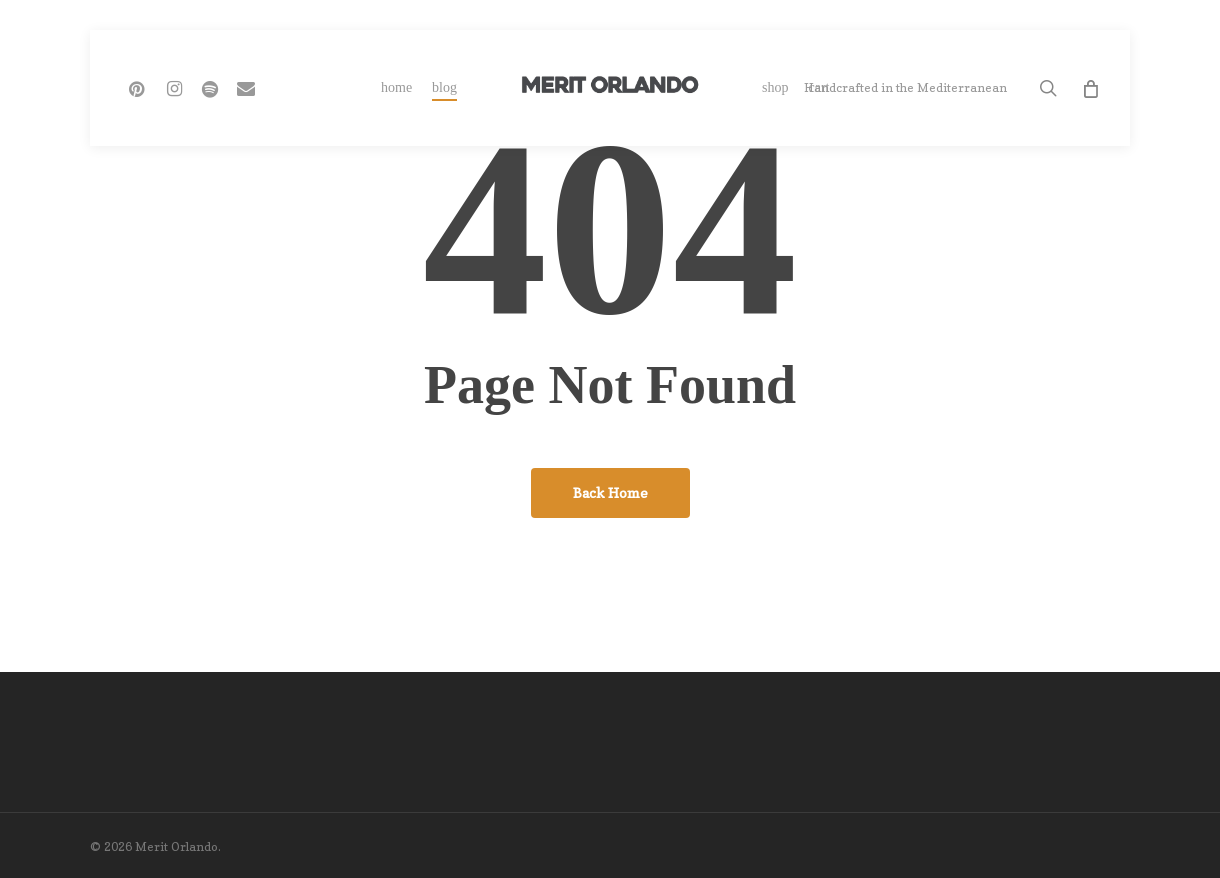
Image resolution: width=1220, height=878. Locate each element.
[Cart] (1089, 88)
